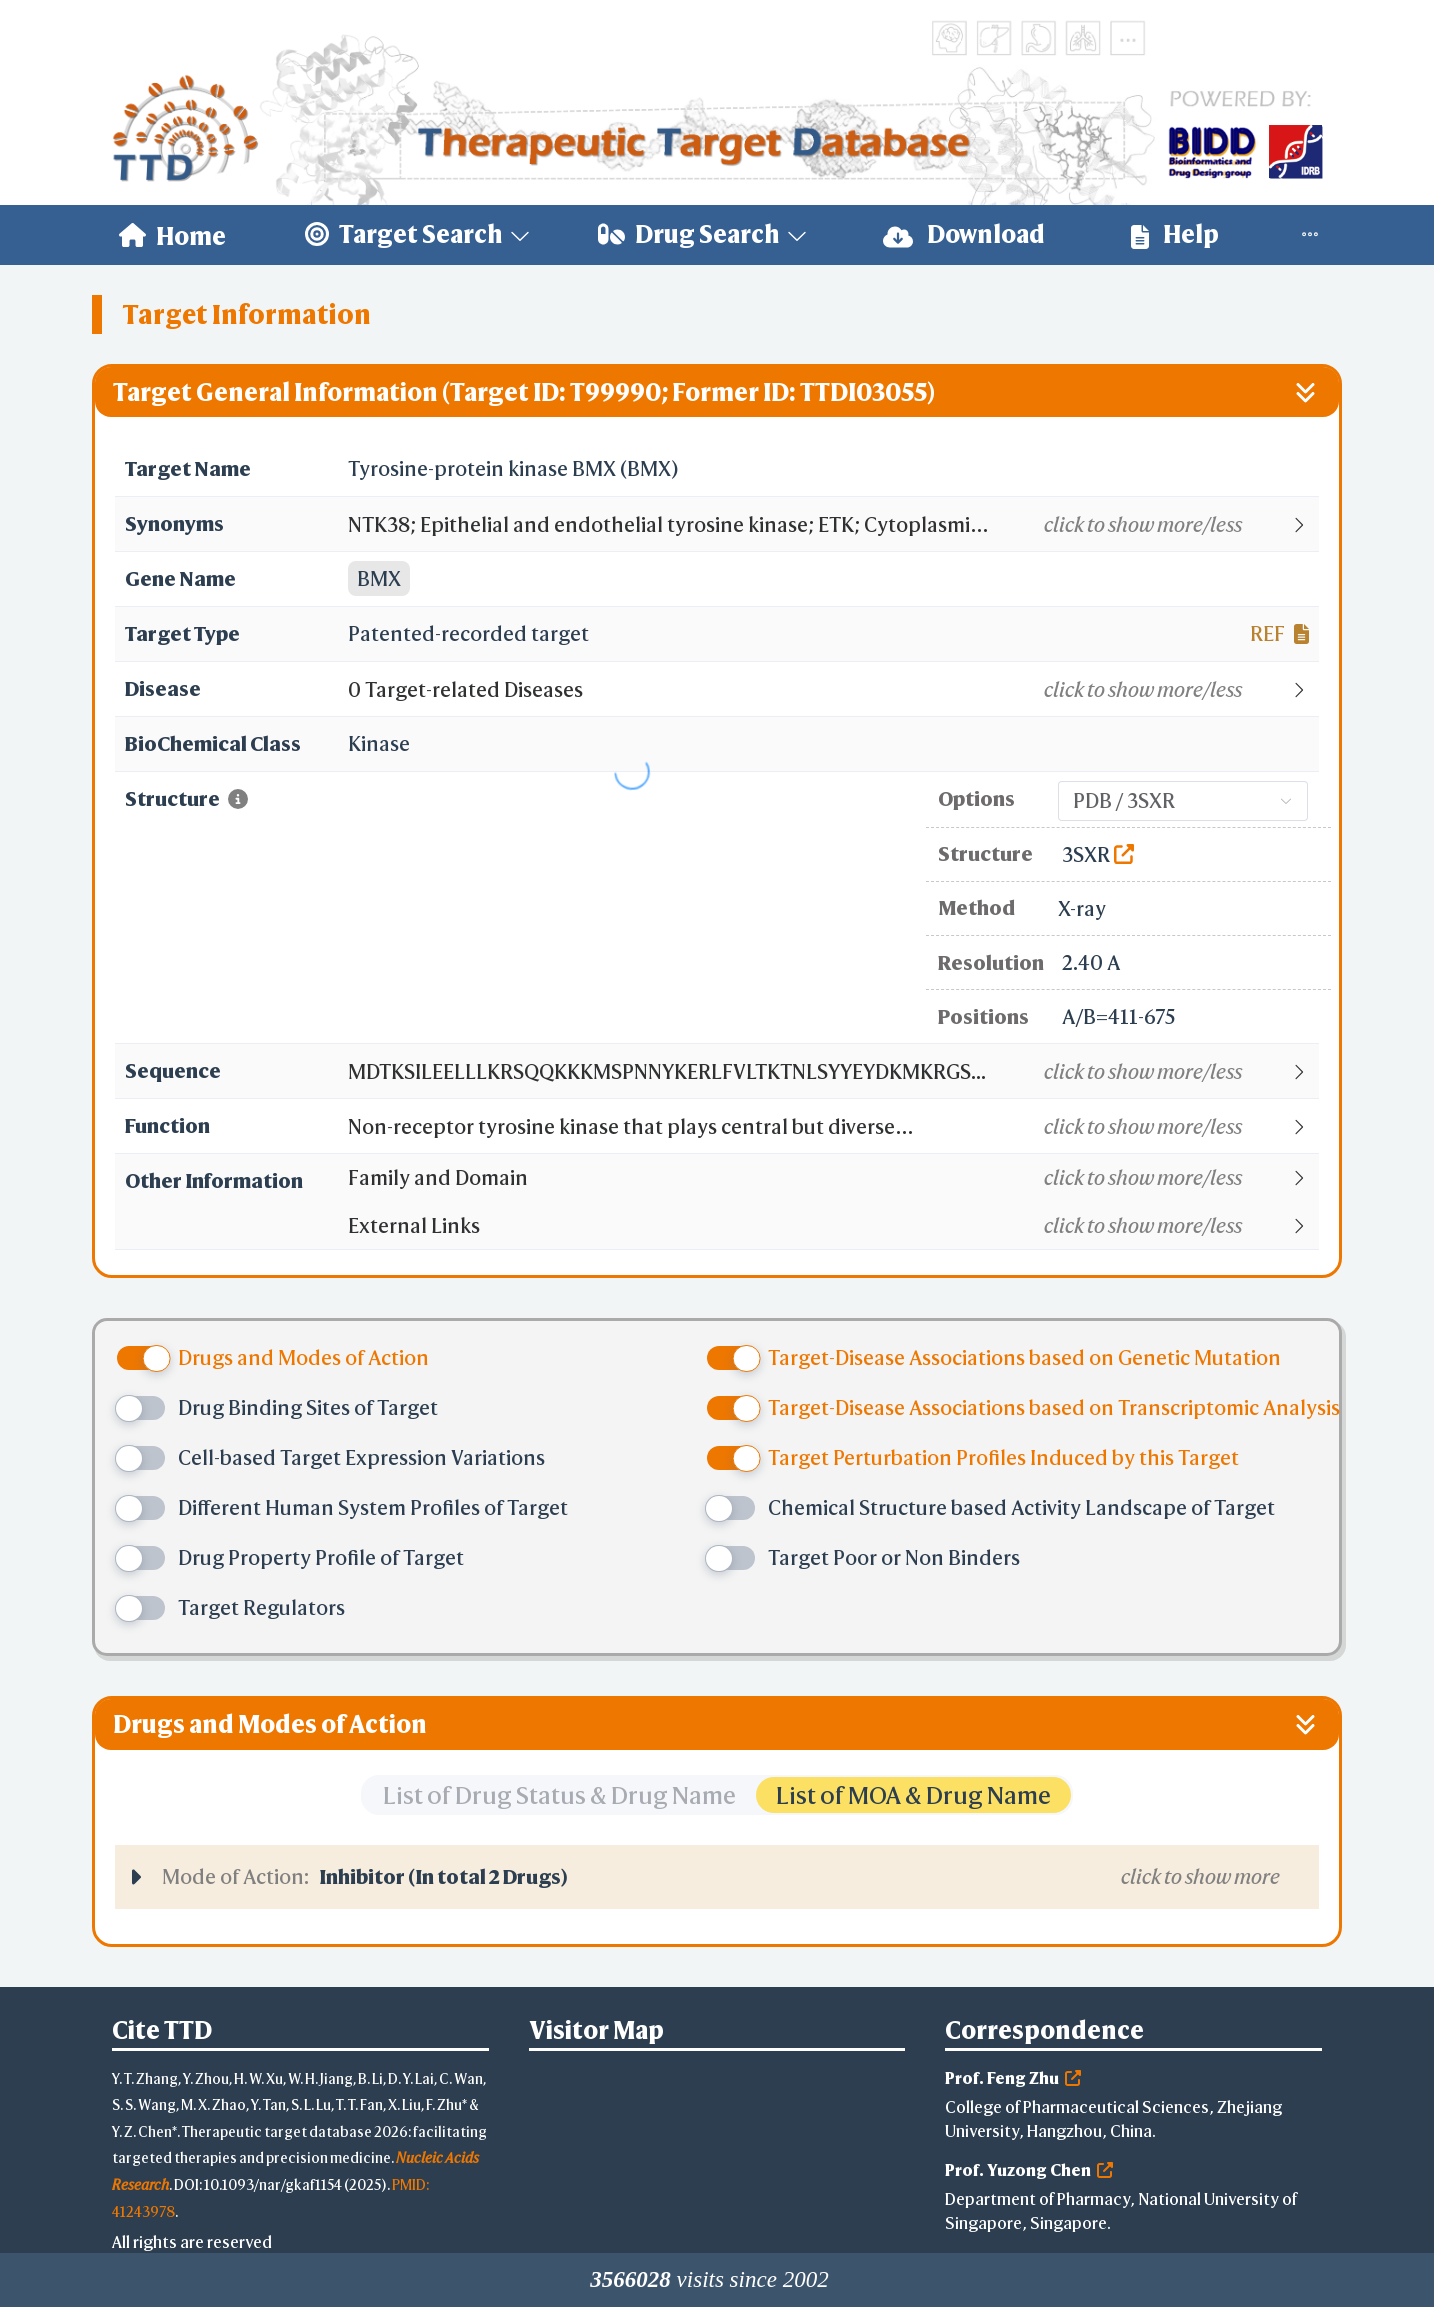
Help (1175, 234)
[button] (832, 525)
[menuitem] (172, 235)
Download (964, 234)
